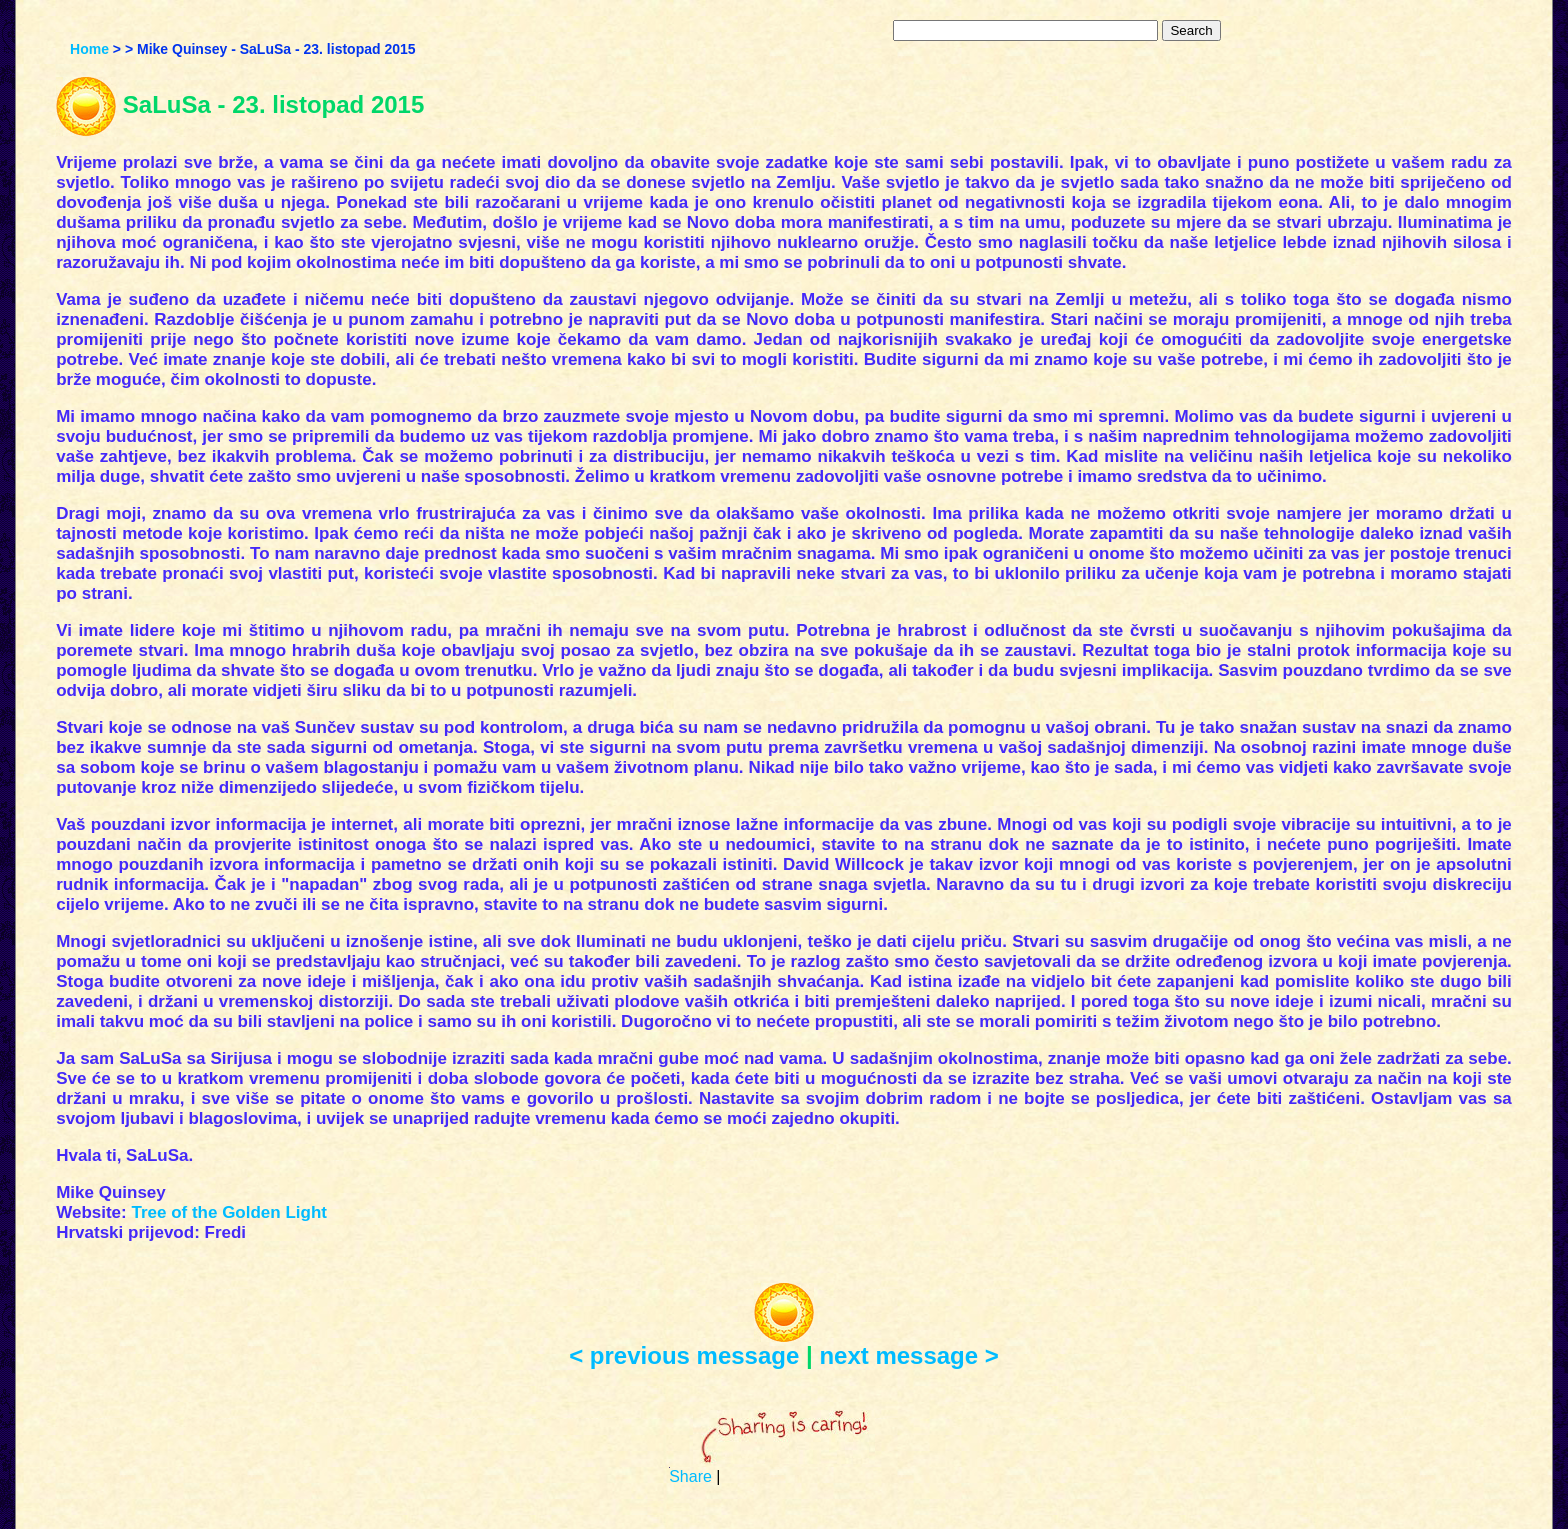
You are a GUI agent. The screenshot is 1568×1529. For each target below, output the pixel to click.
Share (690, 1476)
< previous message (684, 1355)
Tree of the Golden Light (229, 1212)
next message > (908, 1355)
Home (89, 49)
